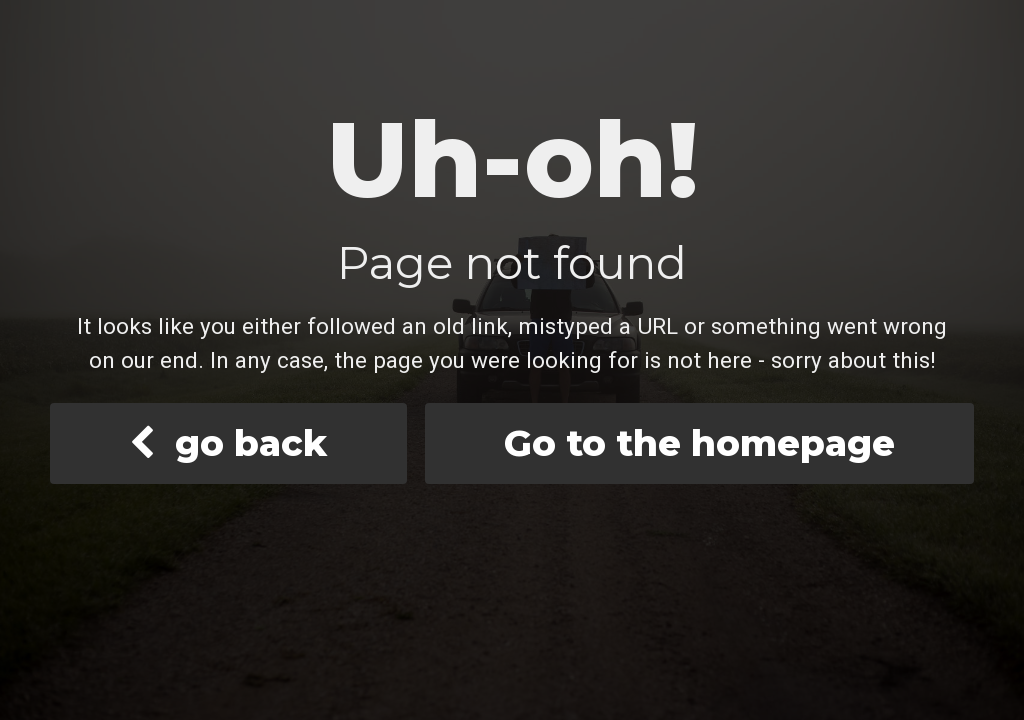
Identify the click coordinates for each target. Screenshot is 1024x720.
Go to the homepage (699, 443)
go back (228, 443)
